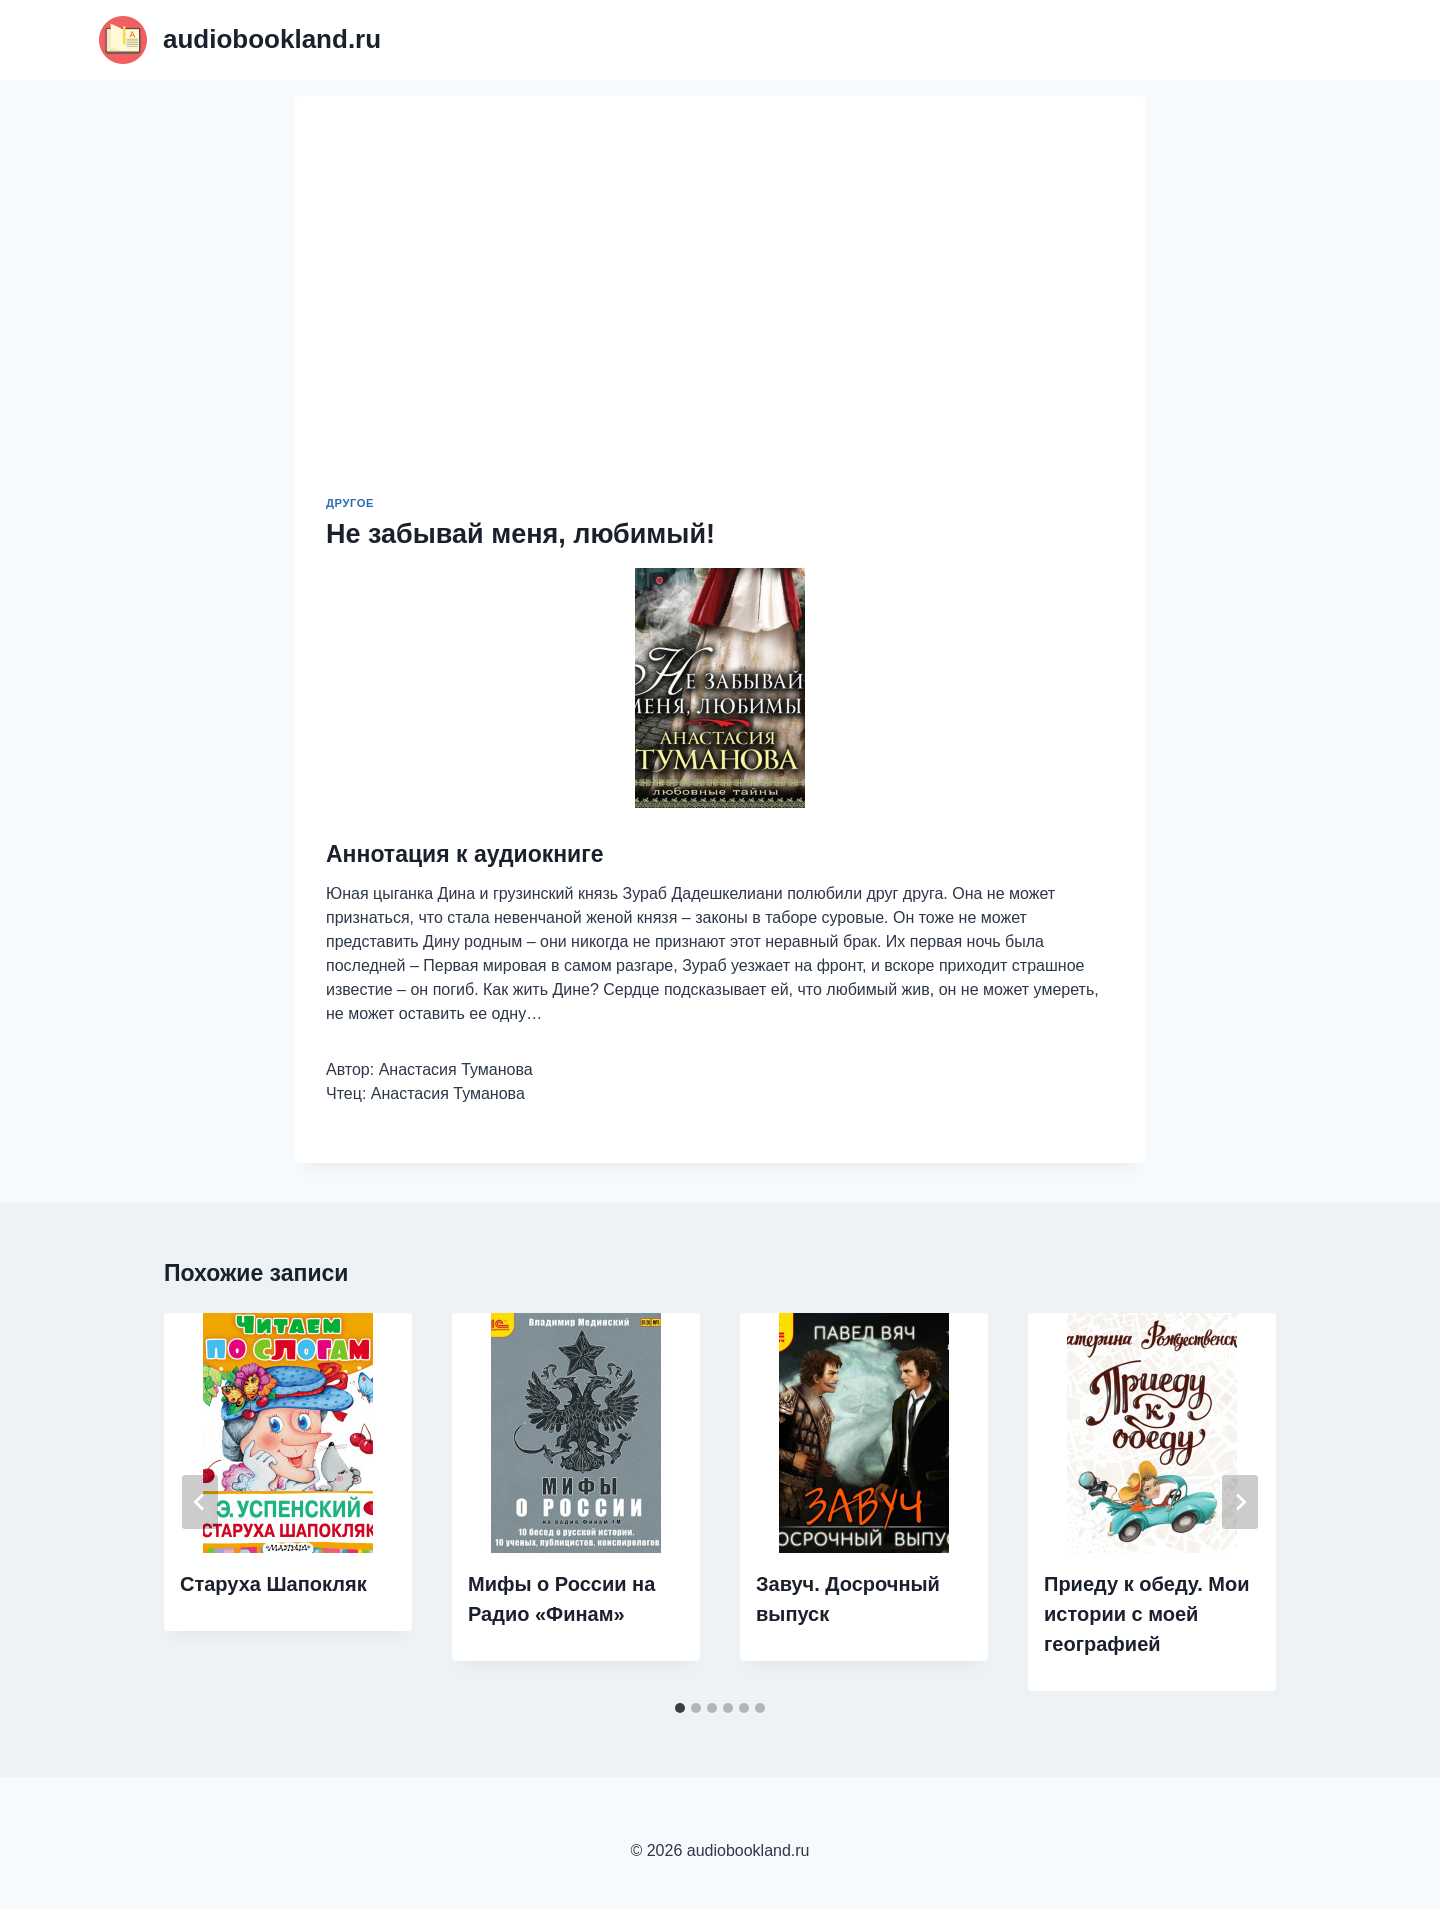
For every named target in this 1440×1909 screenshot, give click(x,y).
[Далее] (1240, 1502)
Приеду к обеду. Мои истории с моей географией (1146, 1614)
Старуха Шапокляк (273, 1584)
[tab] (680, 1708)
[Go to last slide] (200, 1502)
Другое (350, 503)
